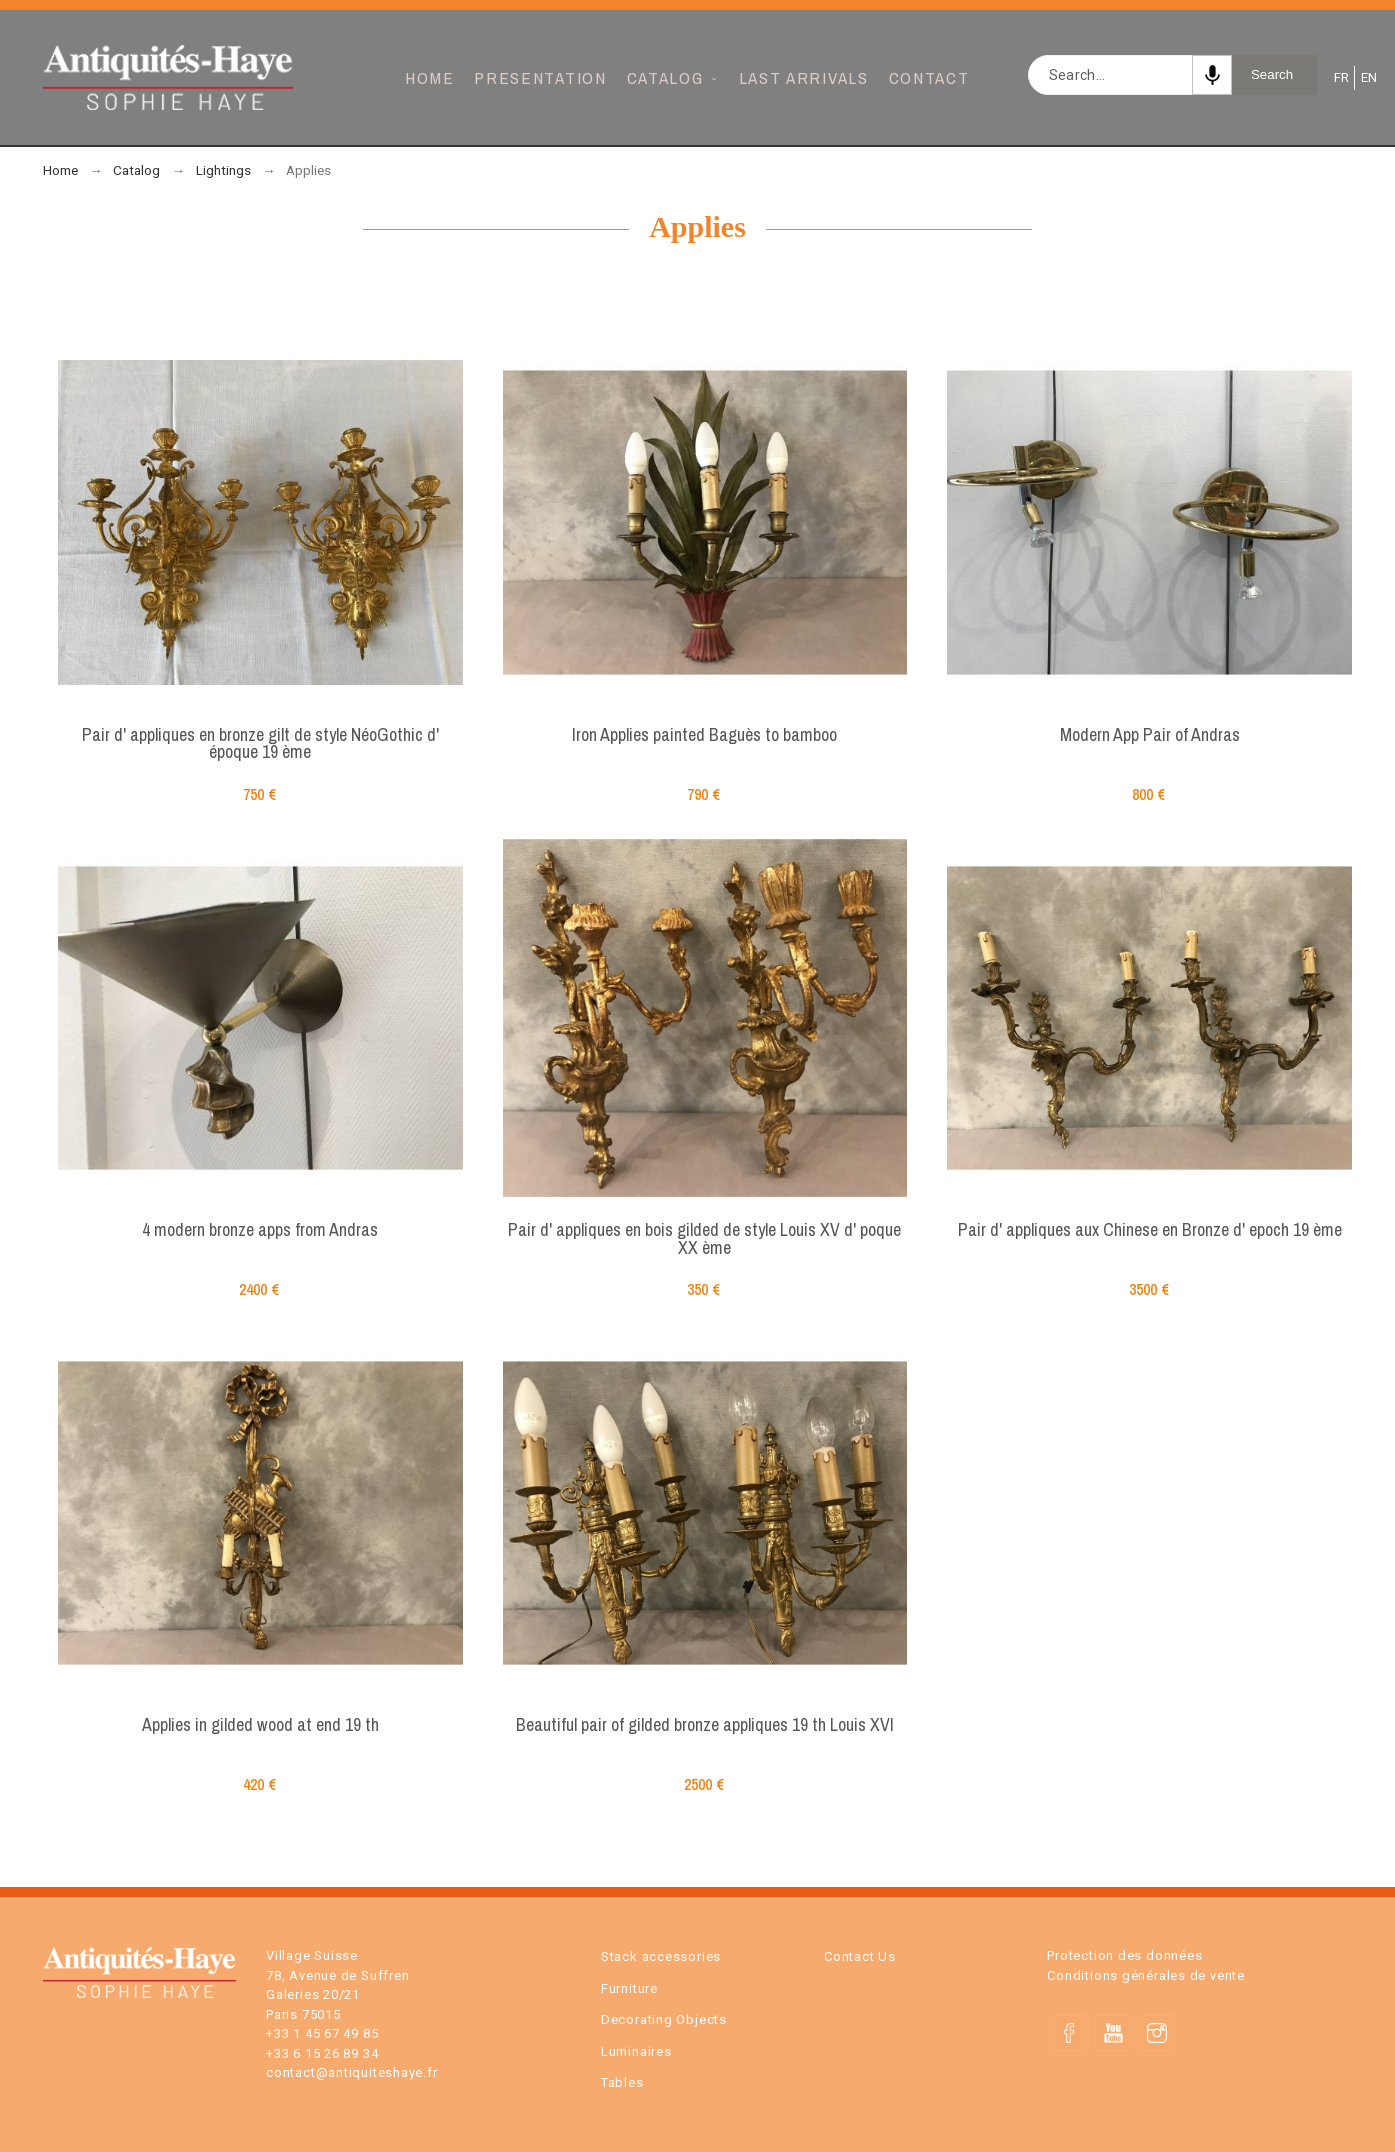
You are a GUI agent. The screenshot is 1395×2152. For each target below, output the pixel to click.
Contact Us (860, 1956)
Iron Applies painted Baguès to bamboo (704, 734)
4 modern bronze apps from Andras (260, 1229)
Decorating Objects (664, 2019)
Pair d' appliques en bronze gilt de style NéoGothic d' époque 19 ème (260, 743)
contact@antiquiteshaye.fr (352, 2072)
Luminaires (636, 2051)
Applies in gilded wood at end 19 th (260, 1724)
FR (1340, 78)
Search (1272, 74)
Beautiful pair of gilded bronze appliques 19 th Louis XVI (705, 1724)
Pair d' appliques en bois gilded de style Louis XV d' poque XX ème (704, 1238)
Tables (622, 2082)
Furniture (629, 1988)
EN (1367, 78)
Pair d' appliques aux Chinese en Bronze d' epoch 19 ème (1150, 1229)
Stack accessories (661, 1956)
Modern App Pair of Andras (1150, 734)
